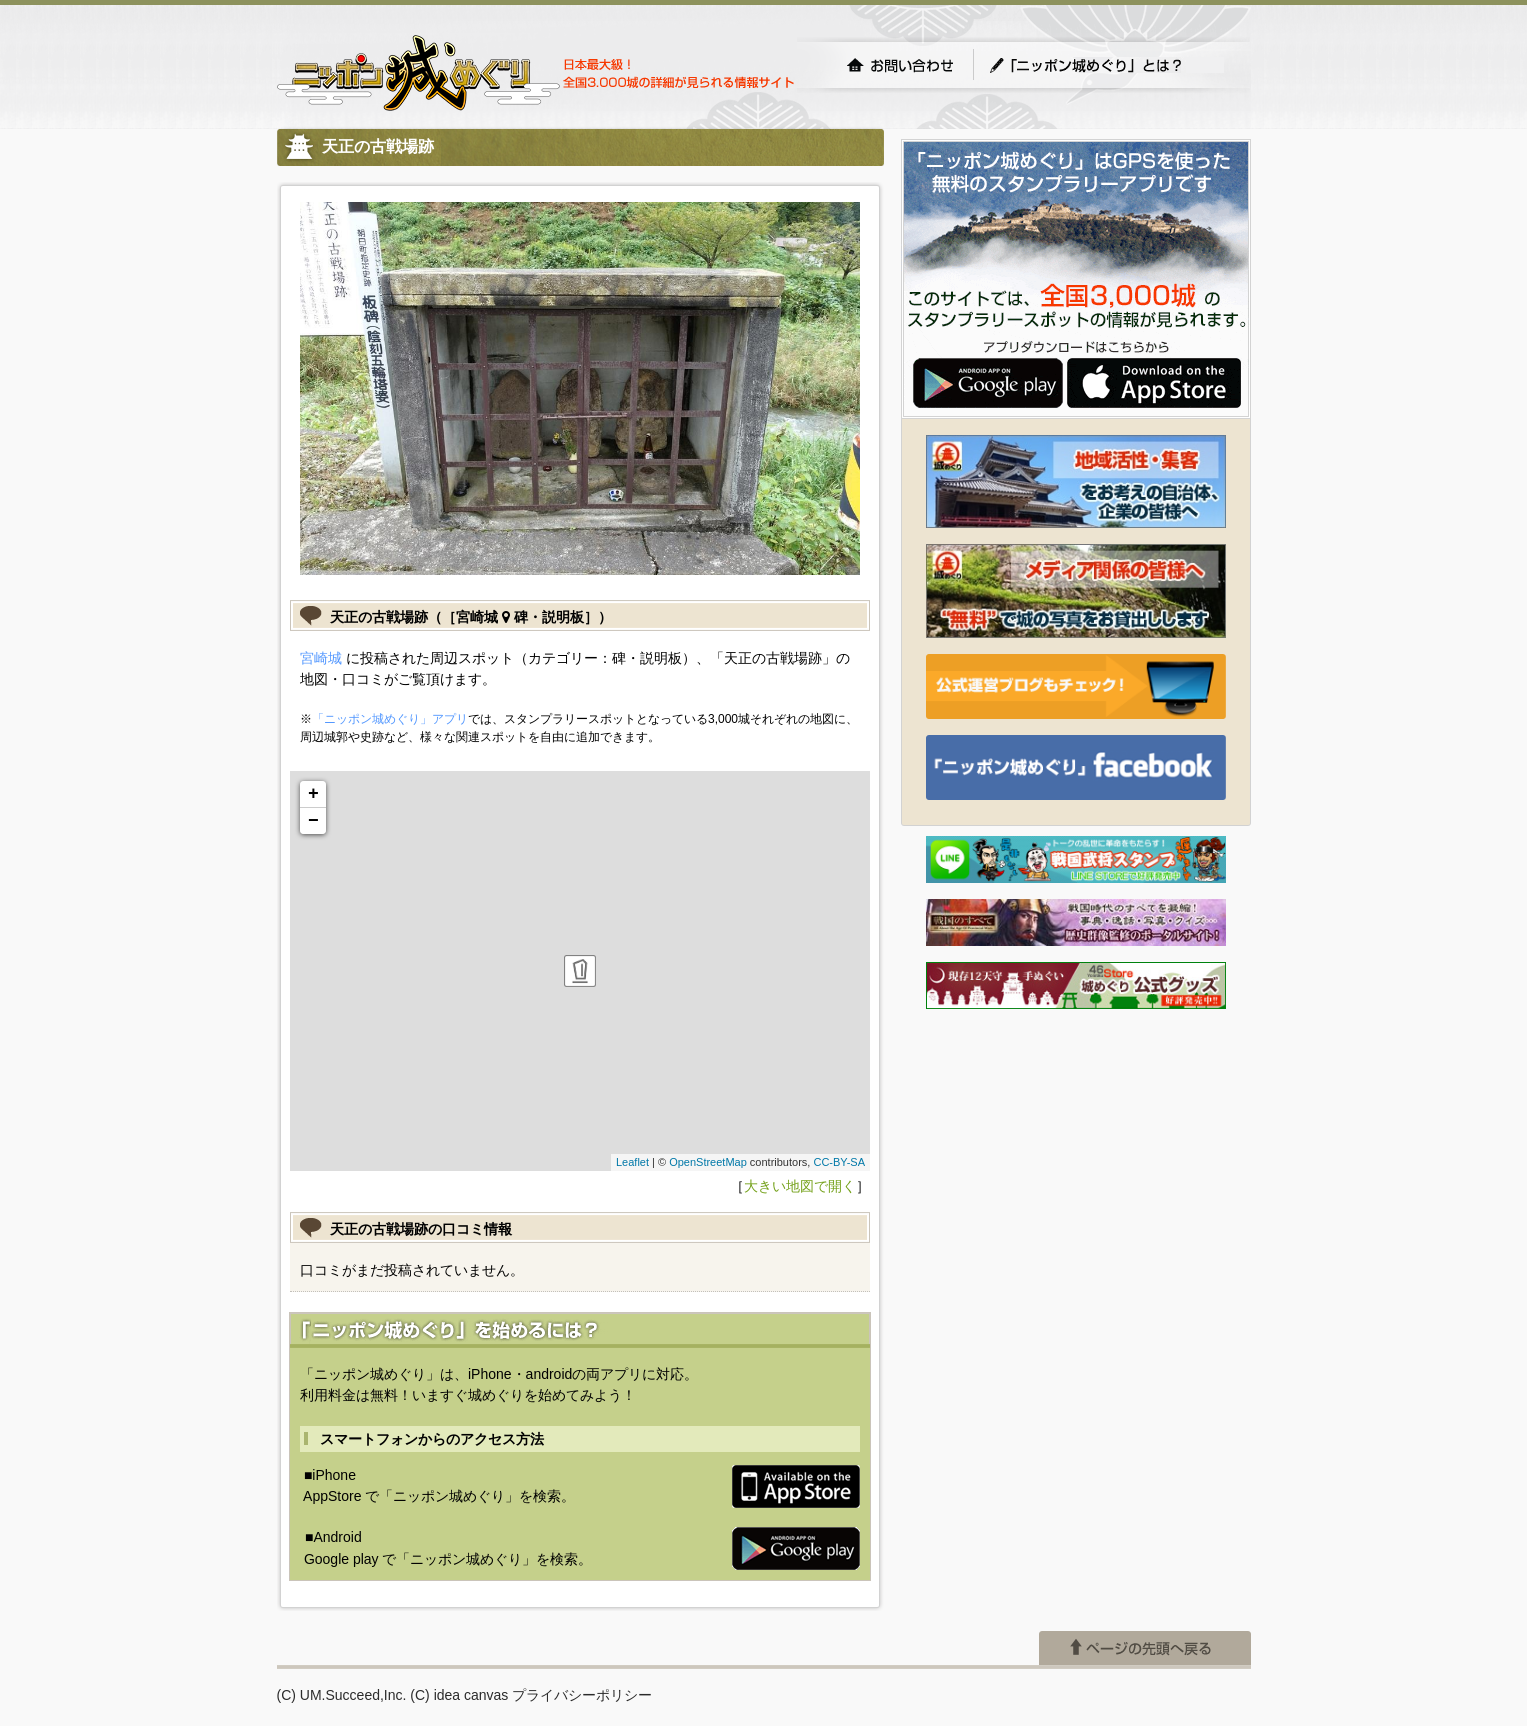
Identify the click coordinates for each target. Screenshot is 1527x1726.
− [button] (313, 821)
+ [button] (313, 794)
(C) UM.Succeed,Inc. (342, 1695)
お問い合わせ (900, 65)
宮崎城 (321, 658)
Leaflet (632, 1162)
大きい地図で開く (800, 1186)
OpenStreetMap (708, 1162)
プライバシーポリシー (582, 1695)
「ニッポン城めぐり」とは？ (1106, 65)
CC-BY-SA (839, 1162)
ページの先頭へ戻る (1145, 1648)
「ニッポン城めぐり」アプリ (390, 719)
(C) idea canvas (459, 1695)
